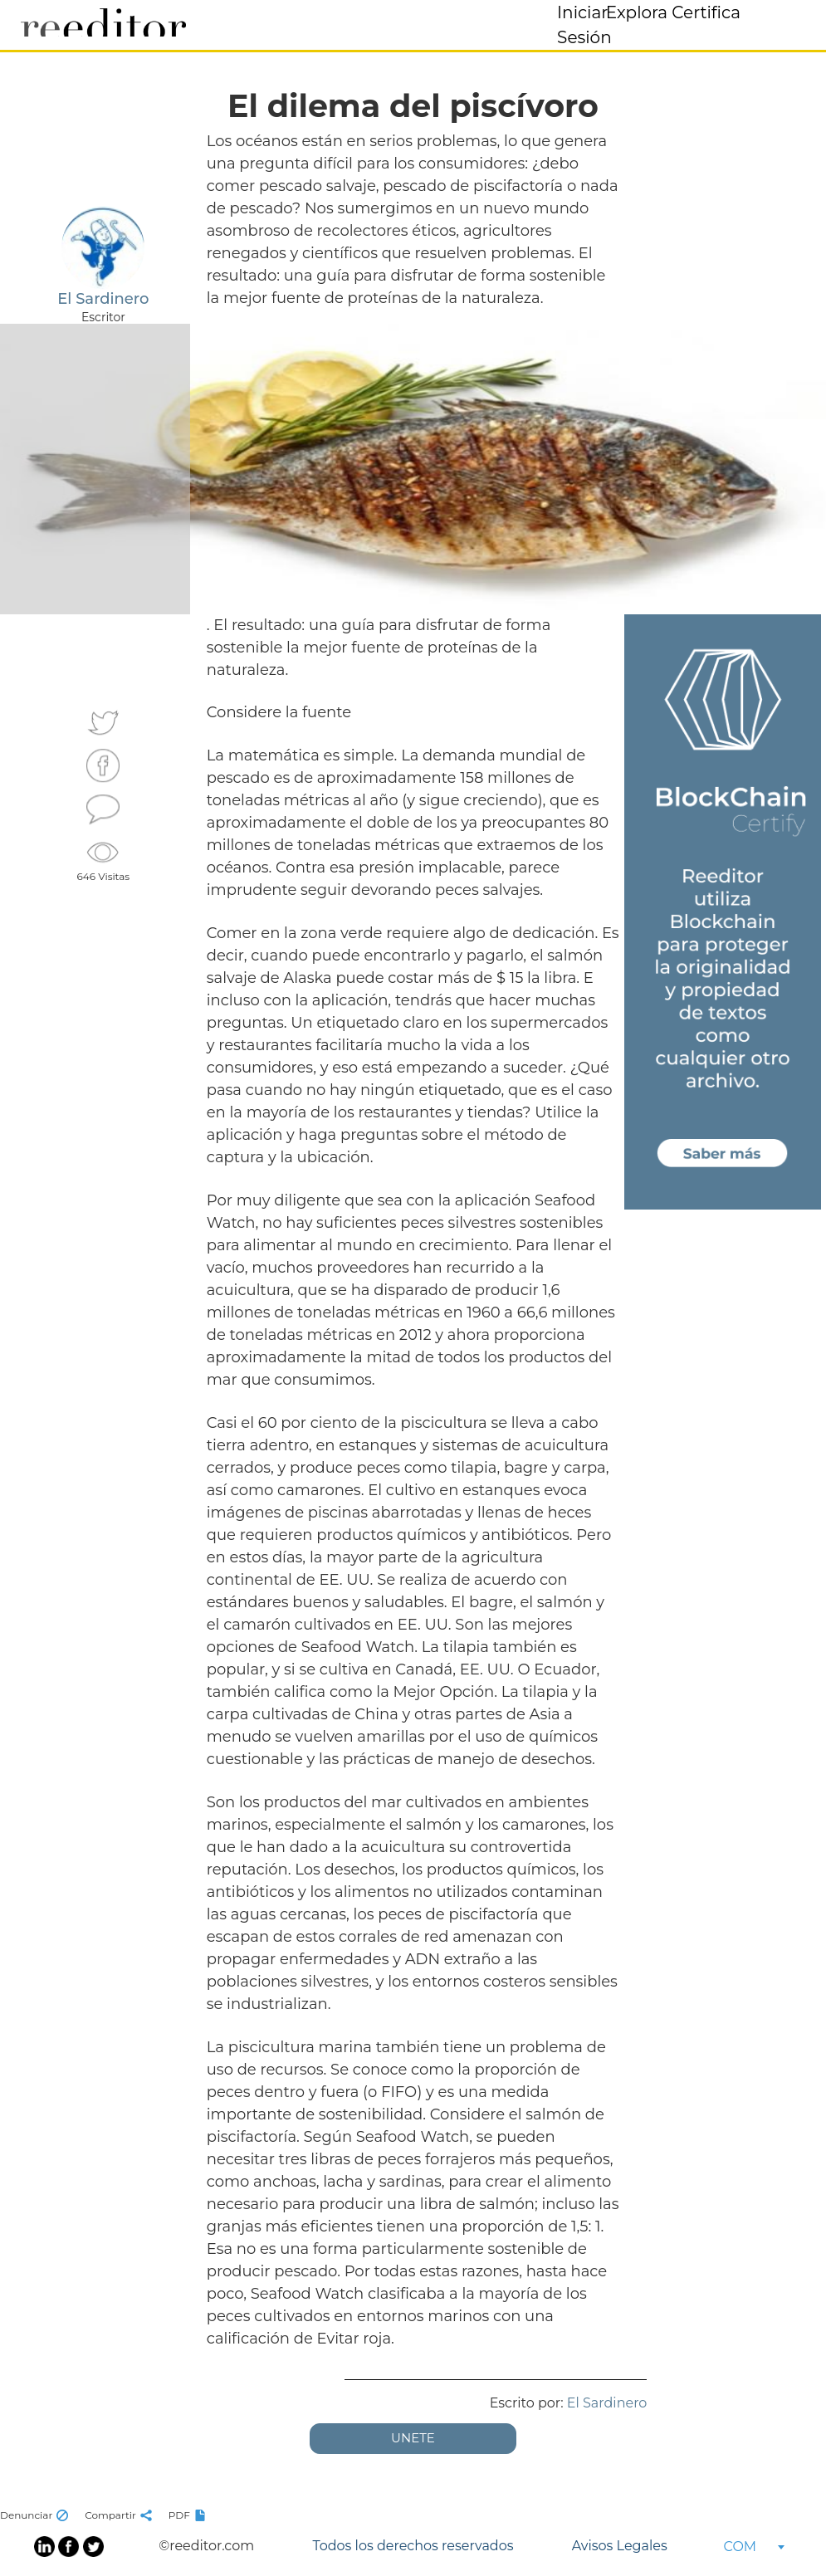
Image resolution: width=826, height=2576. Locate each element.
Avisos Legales (619, 2546)
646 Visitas (103, 860)
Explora (636, 12)
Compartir (120, 2515)
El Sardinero (607, 2403)
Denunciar (36, 2515)
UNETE (413, 2438)
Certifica (706, 12)
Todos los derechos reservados (412, 2546)
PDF (189, 2515)
